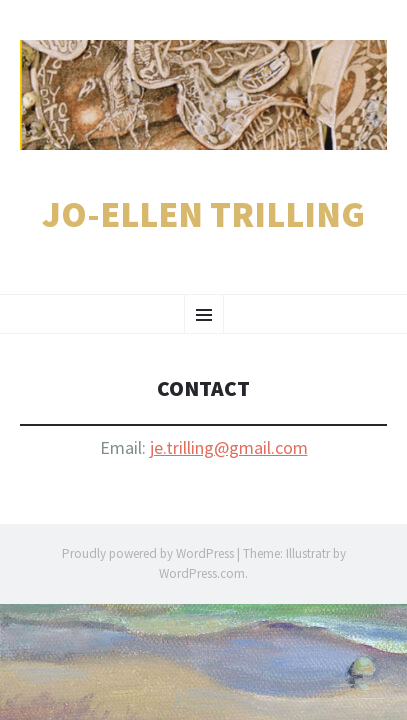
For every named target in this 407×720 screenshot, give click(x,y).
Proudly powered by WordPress (148, 553)
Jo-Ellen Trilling (203, 215)
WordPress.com (202, 573)
